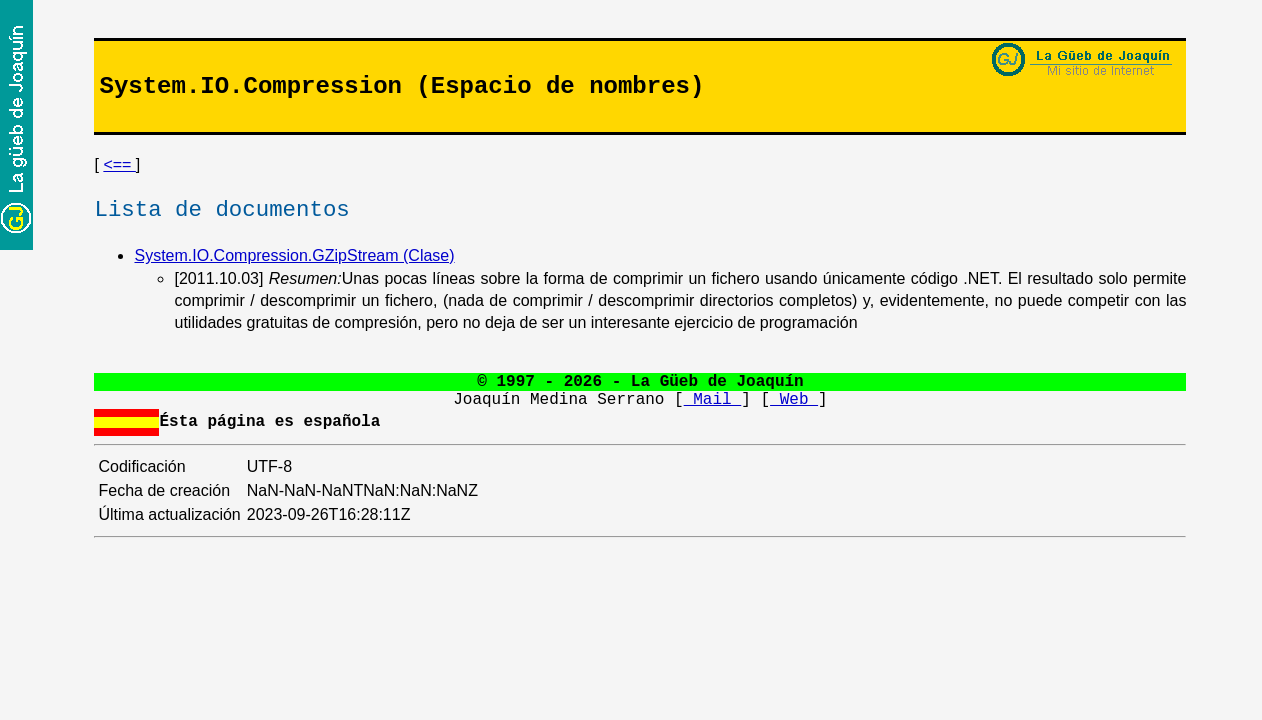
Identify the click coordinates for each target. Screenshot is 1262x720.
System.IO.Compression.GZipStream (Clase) (294, 255)
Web (794, 400)
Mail (713, 400)
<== (119, 164)
